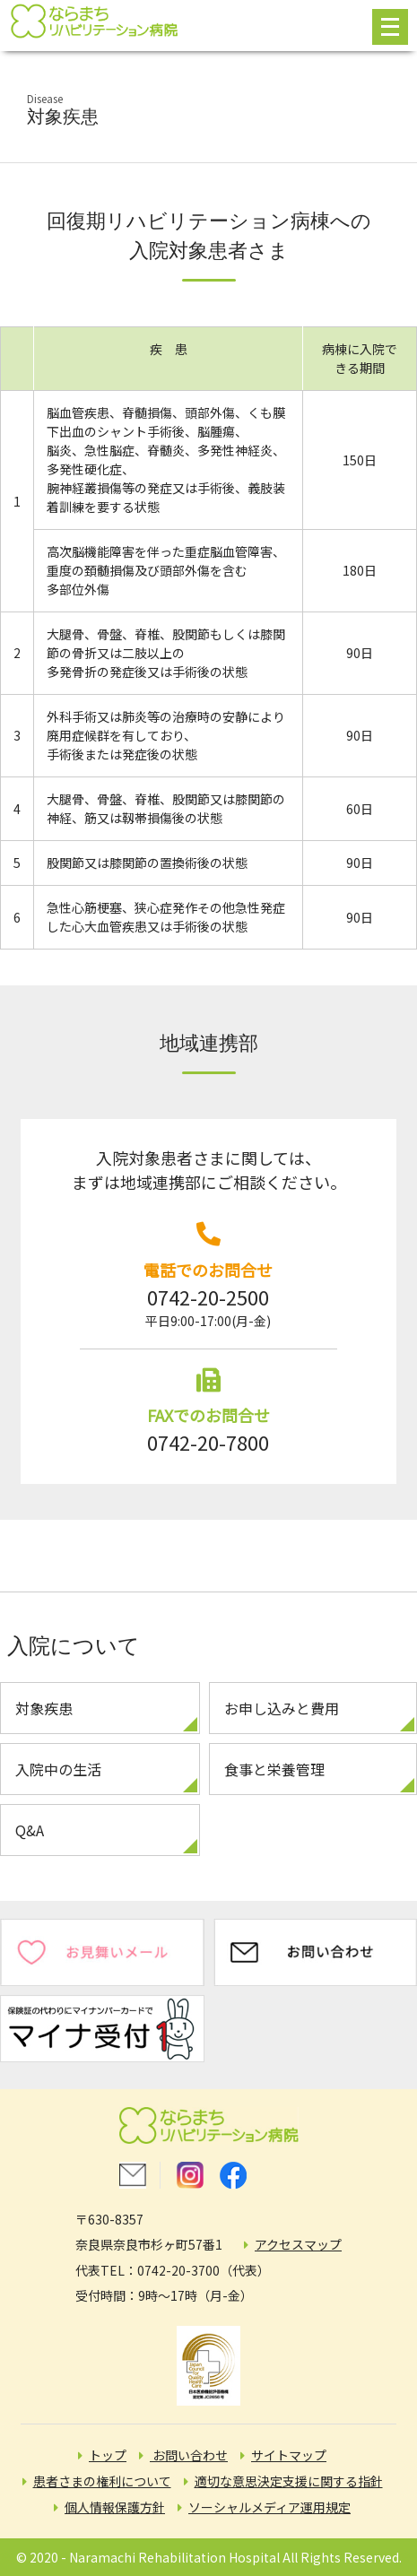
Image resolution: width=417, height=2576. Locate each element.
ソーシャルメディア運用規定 (269, 2507)
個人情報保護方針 (115, 2507)
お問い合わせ (189, 2455)
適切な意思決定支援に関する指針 (289, 2481)
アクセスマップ (298, 2244)
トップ (107, 2455)
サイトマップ (288, 2455)
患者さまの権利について (102, 2481)
